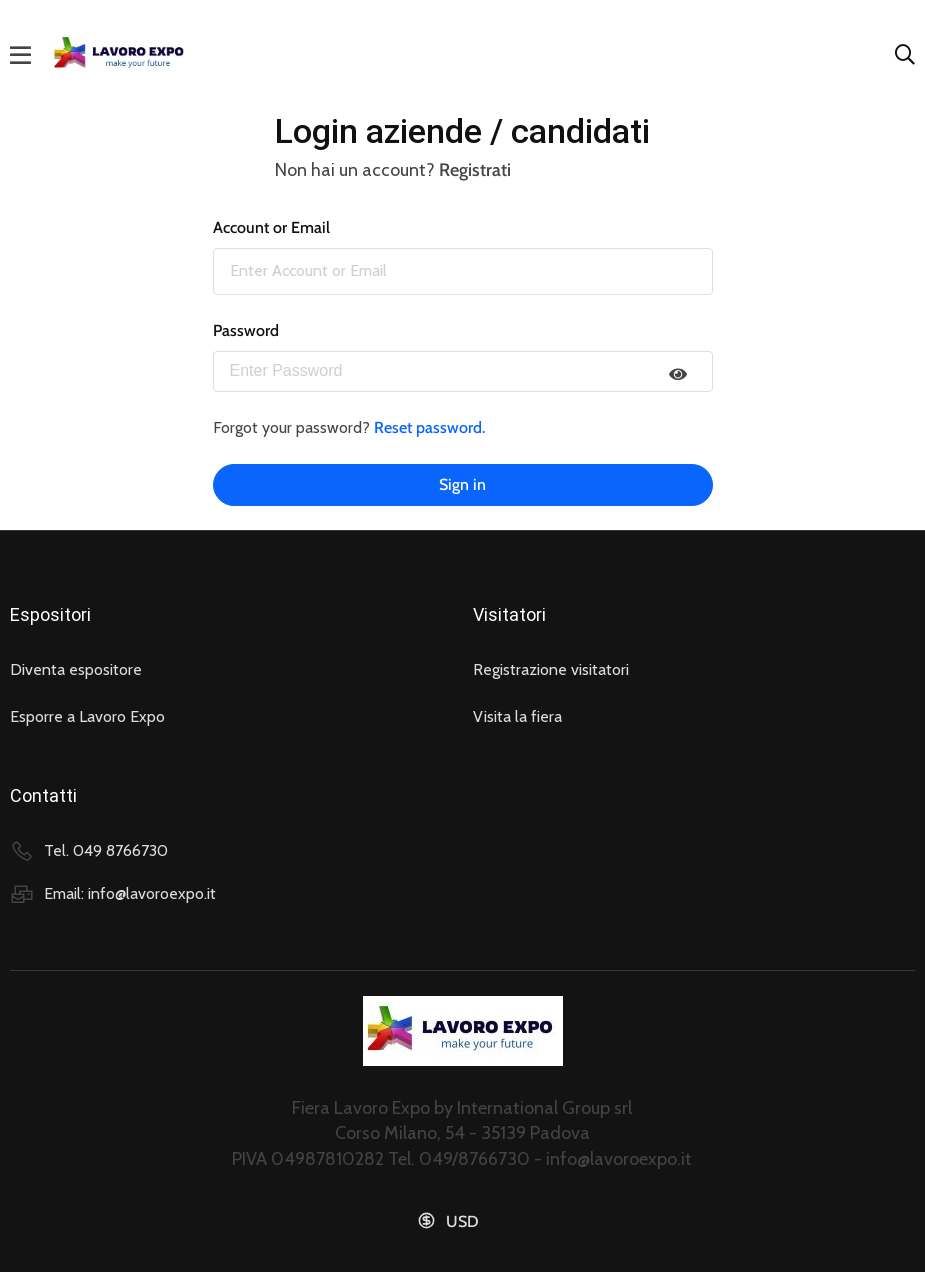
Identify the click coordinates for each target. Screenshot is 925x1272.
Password (246, 330)
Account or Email (271, 227)
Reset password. (429, 427)
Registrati (475, 170)
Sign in (462, 484)
